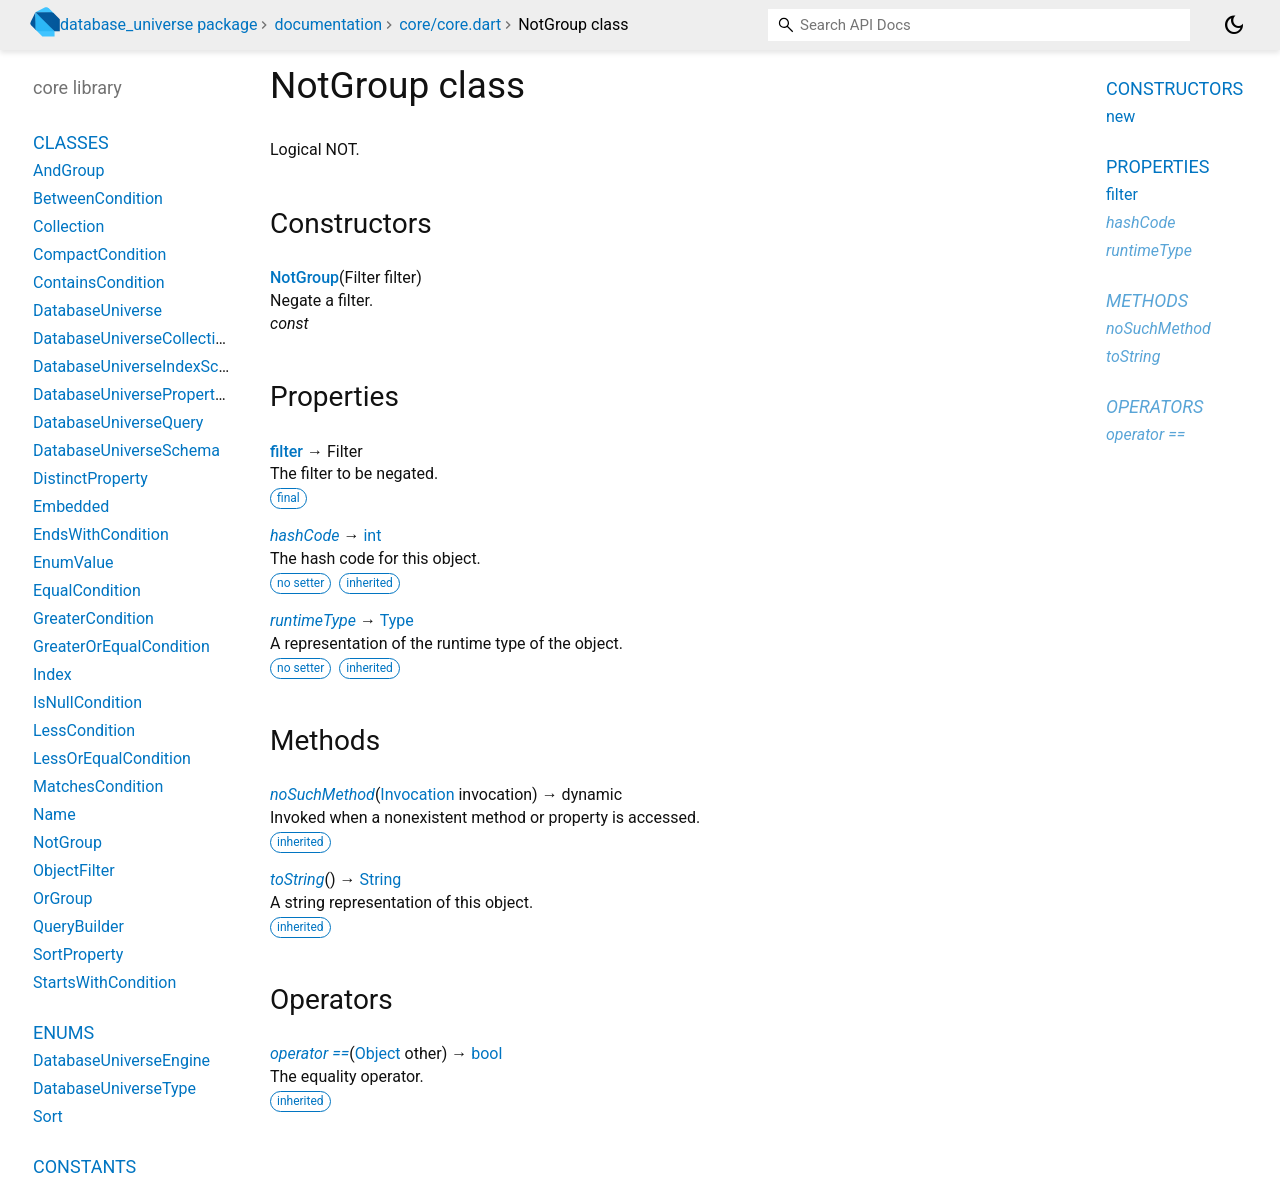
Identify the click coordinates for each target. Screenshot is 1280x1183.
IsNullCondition (87, 702)
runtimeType (313, 620)
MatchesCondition (98, 786)
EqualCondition (87, 590)
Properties (1157, 166)
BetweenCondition (98, 198)
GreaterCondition (93, 618)
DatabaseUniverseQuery (118, 422)
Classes (71, 142)
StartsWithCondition (104, 982)
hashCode (304, 535)
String (380, 879)
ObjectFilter (74, 870)
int (372, 535)
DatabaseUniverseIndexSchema (146, 366)
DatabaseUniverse (97, 310)
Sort (48, 1116)
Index (52, 674)
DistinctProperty (90, 478)
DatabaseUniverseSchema (126, 450)
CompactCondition (99, 254)
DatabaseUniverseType (114, 1088)
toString (297, 879)
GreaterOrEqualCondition (121, 646)
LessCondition (84, 730)
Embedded (71, 506)
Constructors (1174, 88)
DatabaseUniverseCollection (133, 338)
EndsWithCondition (101, 534)
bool (486, 1053)
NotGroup (304, 277)
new (1120, 116)
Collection (68, 226)
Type (397, 620)
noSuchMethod (322, 794)
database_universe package (158, 24)
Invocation (417, 794)
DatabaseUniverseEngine (121, 1060)
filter (286, 451)
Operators (1154, 406)
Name (54, 814)
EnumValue (73, 562)
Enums (63, 1032)
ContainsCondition (99, 282)
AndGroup (68, 170)
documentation (328, 24)
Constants (84, 1166)
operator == (309, 1053)
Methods (1147, 300)
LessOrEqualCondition (112, 758)
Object (378, 1053)
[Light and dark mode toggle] (1234, 25)
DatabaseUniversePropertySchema (156, 394)
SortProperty (78, 954)
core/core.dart (450, 24)
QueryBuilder (78, 926)
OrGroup (63, 898)
